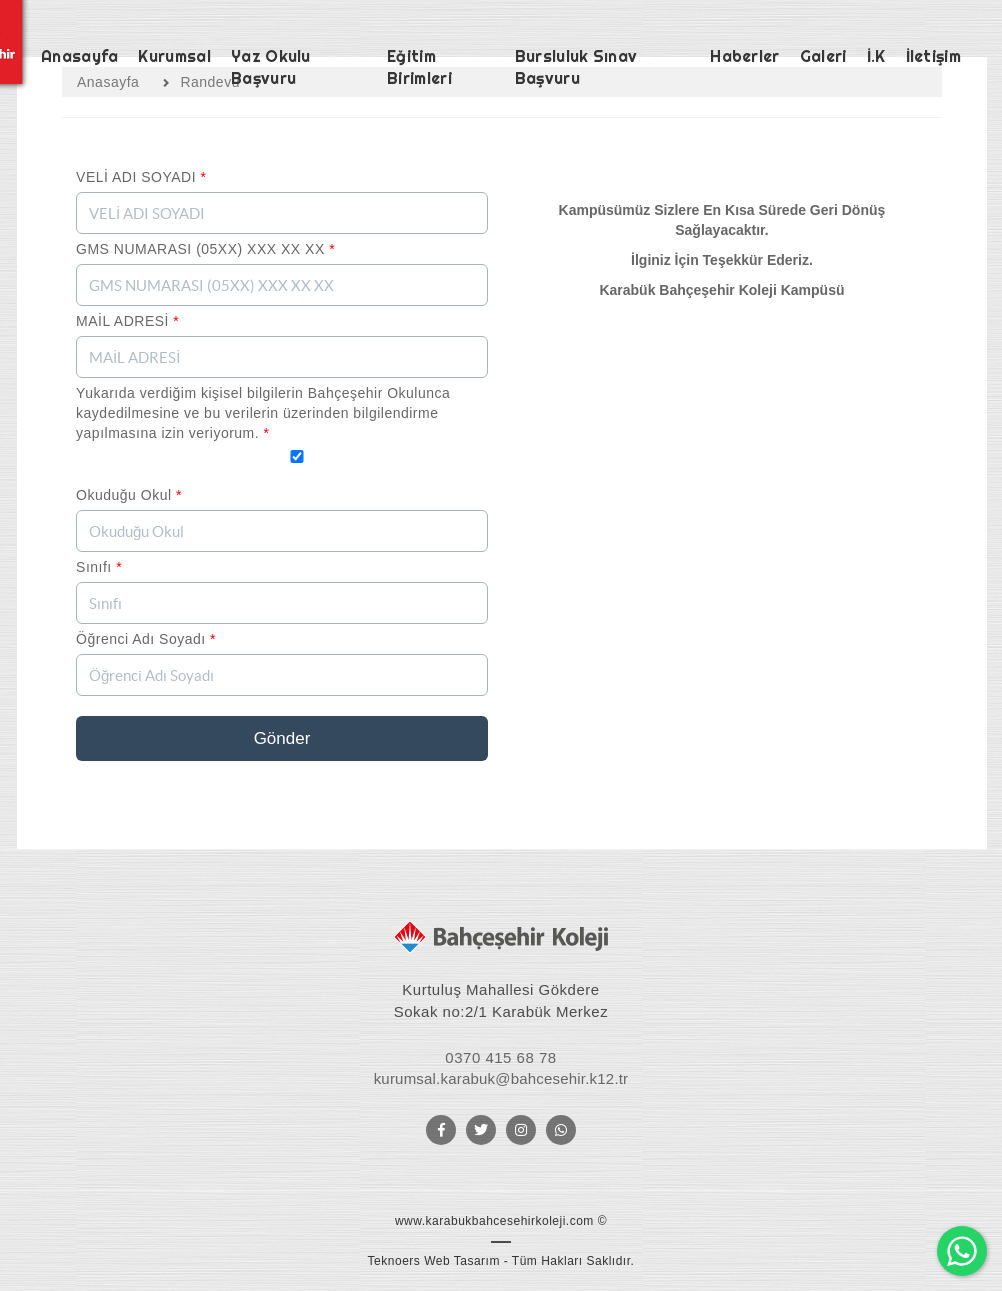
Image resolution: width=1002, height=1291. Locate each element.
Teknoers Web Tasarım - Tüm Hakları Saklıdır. (501, 1261)
